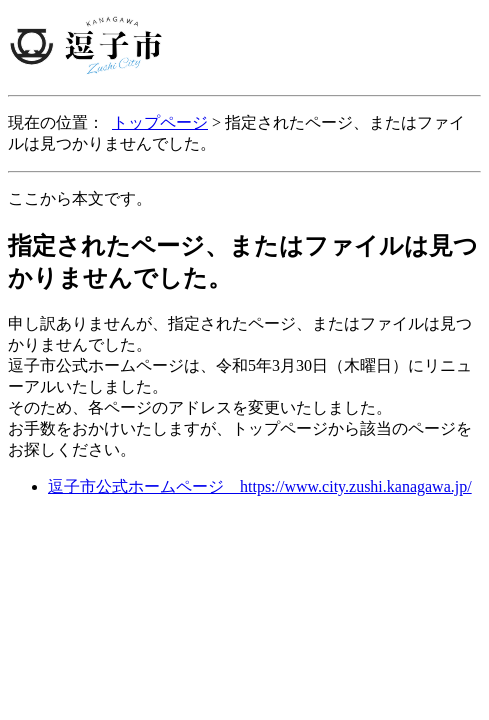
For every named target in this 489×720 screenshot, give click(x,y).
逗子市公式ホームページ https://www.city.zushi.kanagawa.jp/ (260, 486)
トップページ (160, 122)
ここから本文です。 (80, 198)
